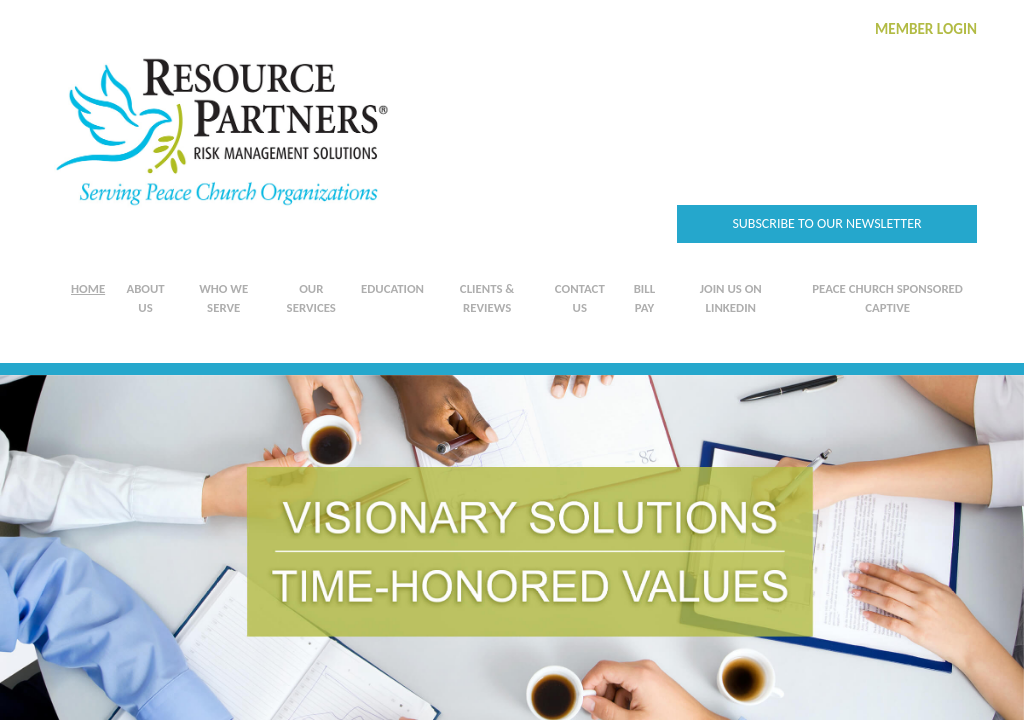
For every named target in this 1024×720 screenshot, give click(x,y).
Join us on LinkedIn (731, 298)
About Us (145, 298)
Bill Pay (644, 298)
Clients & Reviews (487, 298)
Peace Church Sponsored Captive (887, 298)
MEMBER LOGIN (926, 29)
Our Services (311, 298)
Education (392, 288)
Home (88, 288)
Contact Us (580, 298)
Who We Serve (223, 298)
